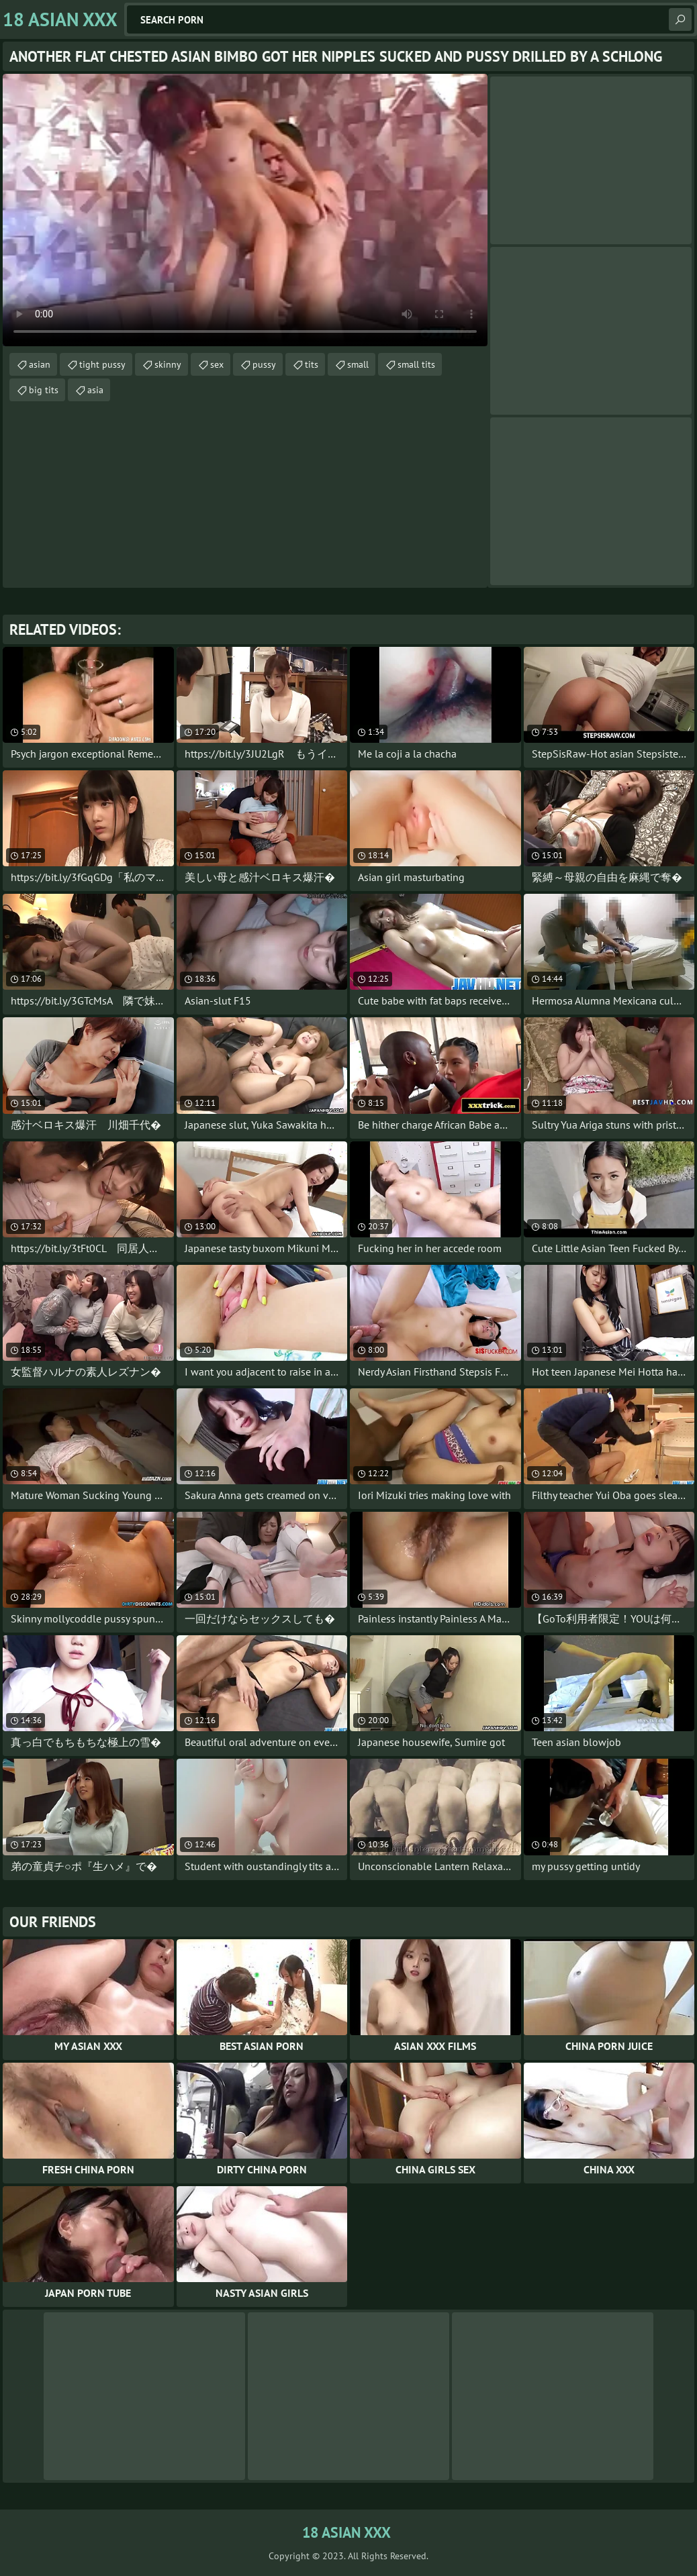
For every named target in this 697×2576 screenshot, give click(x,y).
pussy (264, 364)
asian (39, 364)
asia (95, 390)
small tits (416, 364)
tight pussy (102, 364)
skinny (167, 364)
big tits (43, 390)
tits (311, 364)
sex (217, 364)
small (358, 364)
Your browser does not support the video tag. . (245, 210)
